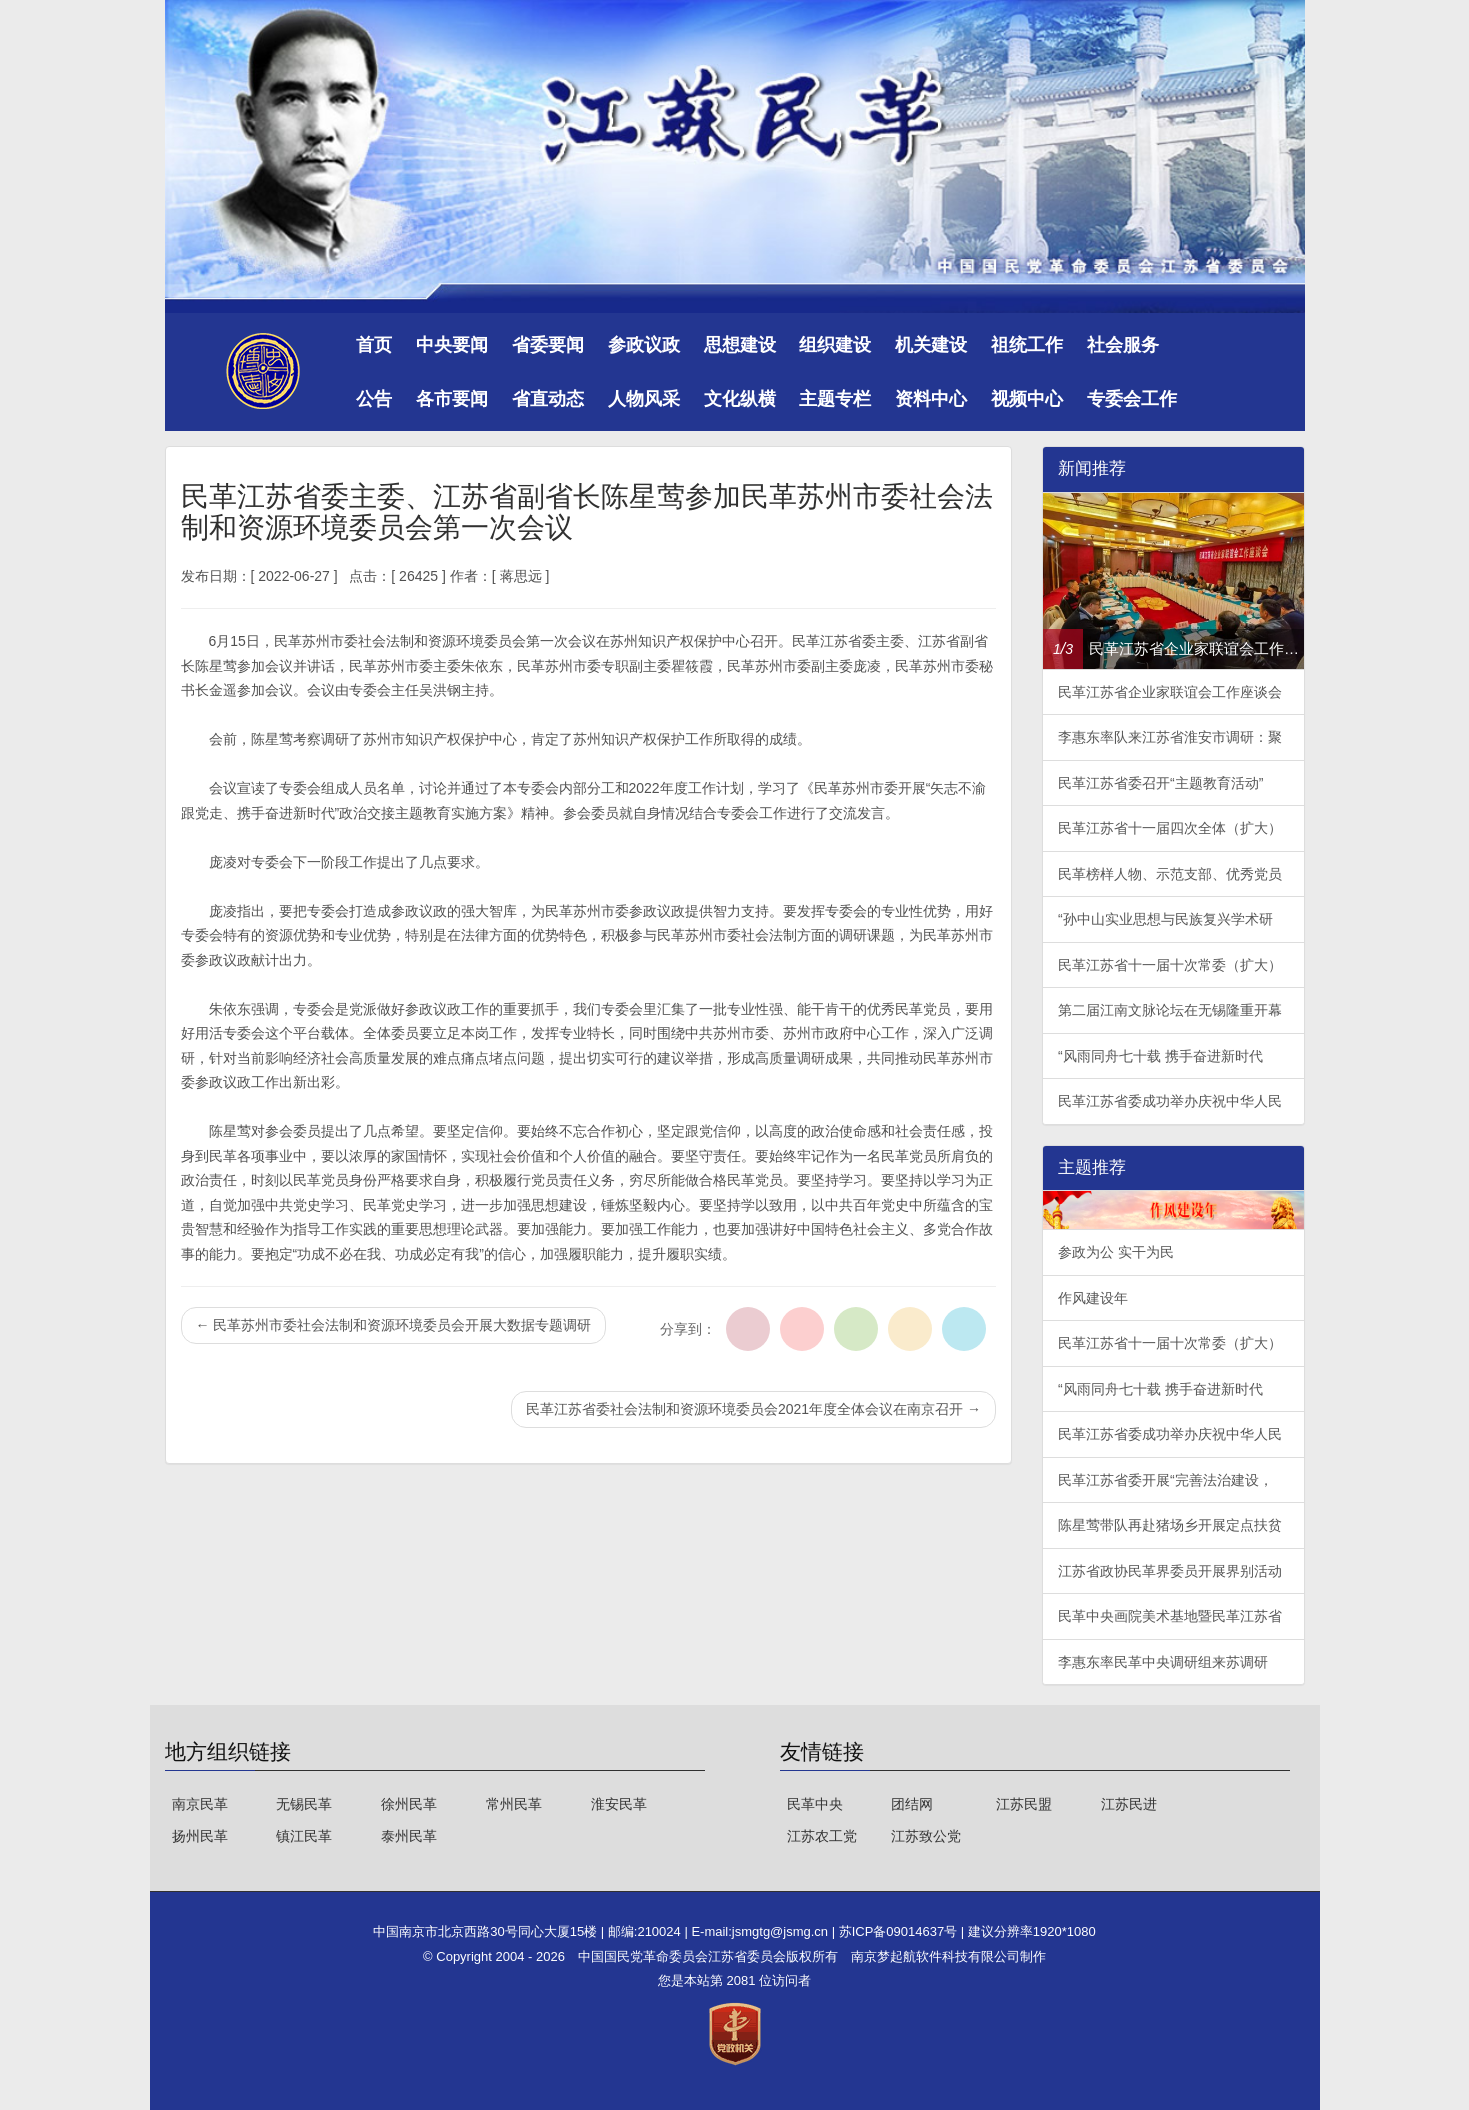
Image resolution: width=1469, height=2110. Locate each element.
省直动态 (548, 399)
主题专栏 (835, 399)
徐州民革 (409, 1804)
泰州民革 (409, 1836)
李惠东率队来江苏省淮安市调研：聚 (1170, 737)
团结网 (912, 1804)
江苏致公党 (926, 1836)
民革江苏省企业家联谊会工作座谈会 (1170, 692)
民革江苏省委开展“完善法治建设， (1165, 1480)
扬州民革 (200, 1836)
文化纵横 (740, 399)
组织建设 (835, 345)
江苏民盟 (1024, 1804)
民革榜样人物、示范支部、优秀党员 (1170, 874)
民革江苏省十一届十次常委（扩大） (1170, 965)
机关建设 (931, 345)
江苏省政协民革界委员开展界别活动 (1170, 1571)
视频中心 (1027, 399)
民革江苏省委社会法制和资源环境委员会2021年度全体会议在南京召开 (753, 1409)
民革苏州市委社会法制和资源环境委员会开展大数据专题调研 (394, 1325)
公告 (374, 399)
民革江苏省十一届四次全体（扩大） (1170, 828)
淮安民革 (619, 1804)
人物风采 (644, 399)
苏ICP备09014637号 (900, 1931)
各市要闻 (452, 399)
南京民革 (200, 1804)
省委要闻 (548, 345)
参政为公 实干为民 (1116, 1252)
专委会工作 (1132, 399)
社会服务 (1123, 345)
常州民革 (514, 1804)
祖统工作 (1027, 345)
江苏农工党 (822, 1836)
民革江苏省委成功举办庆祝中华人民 (1170, 1101)
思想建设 (740, 345)
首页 (374, 345)
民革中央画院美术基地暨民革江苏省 (1170, 1616)
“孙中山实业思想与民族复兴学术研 (1165, 919)
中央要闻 (452, 345)
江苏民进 (1129, 1804)
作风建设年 (1093, 1298)
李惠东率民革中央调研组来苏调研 (1163, 1662)
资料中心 (931, 399)
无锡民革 (304, 1804)
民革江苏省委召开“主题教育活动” (1160, 783)
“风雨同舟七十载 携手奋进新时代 (1160, 1056)
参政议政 (644, 345)
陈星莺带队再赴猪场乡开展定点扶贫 (1170, 1525)
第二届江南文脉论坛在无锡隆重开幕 (1170, 1010)
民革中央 (815, 1804)
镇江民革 (304, 1836)
